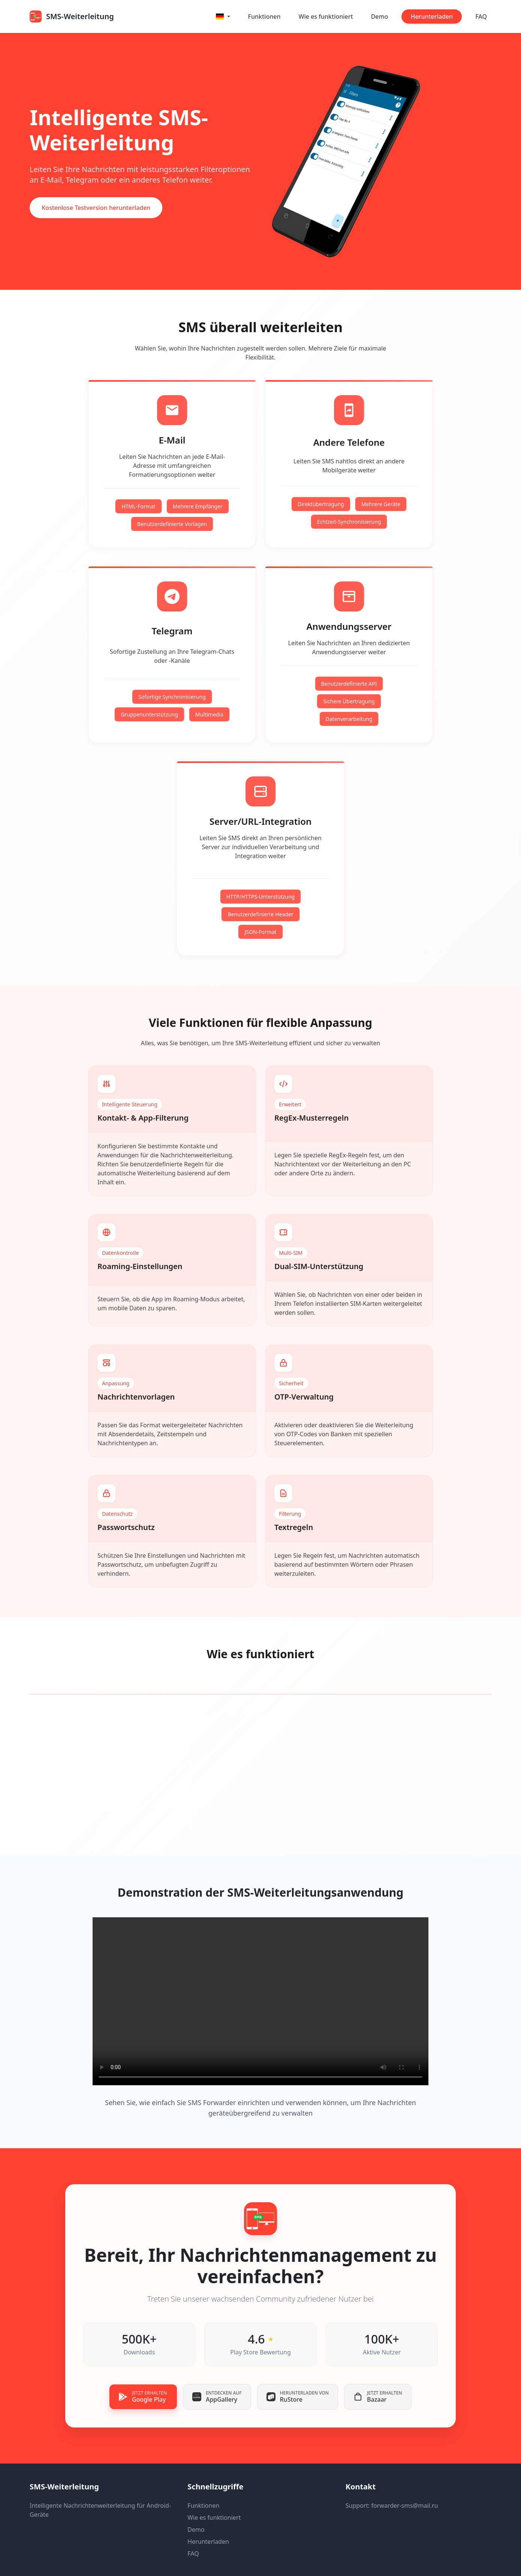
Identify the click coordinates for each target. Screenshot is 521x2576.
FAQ (481, 16)
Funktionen (264, 16)
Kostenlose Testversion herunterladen (96, 208)
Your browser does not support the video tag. (260, 2001)
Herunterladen (431, 16)
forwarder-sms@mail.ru (404, 2505)
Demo (379, 16)
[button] (223, 16)
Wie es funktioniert (325, 16)
